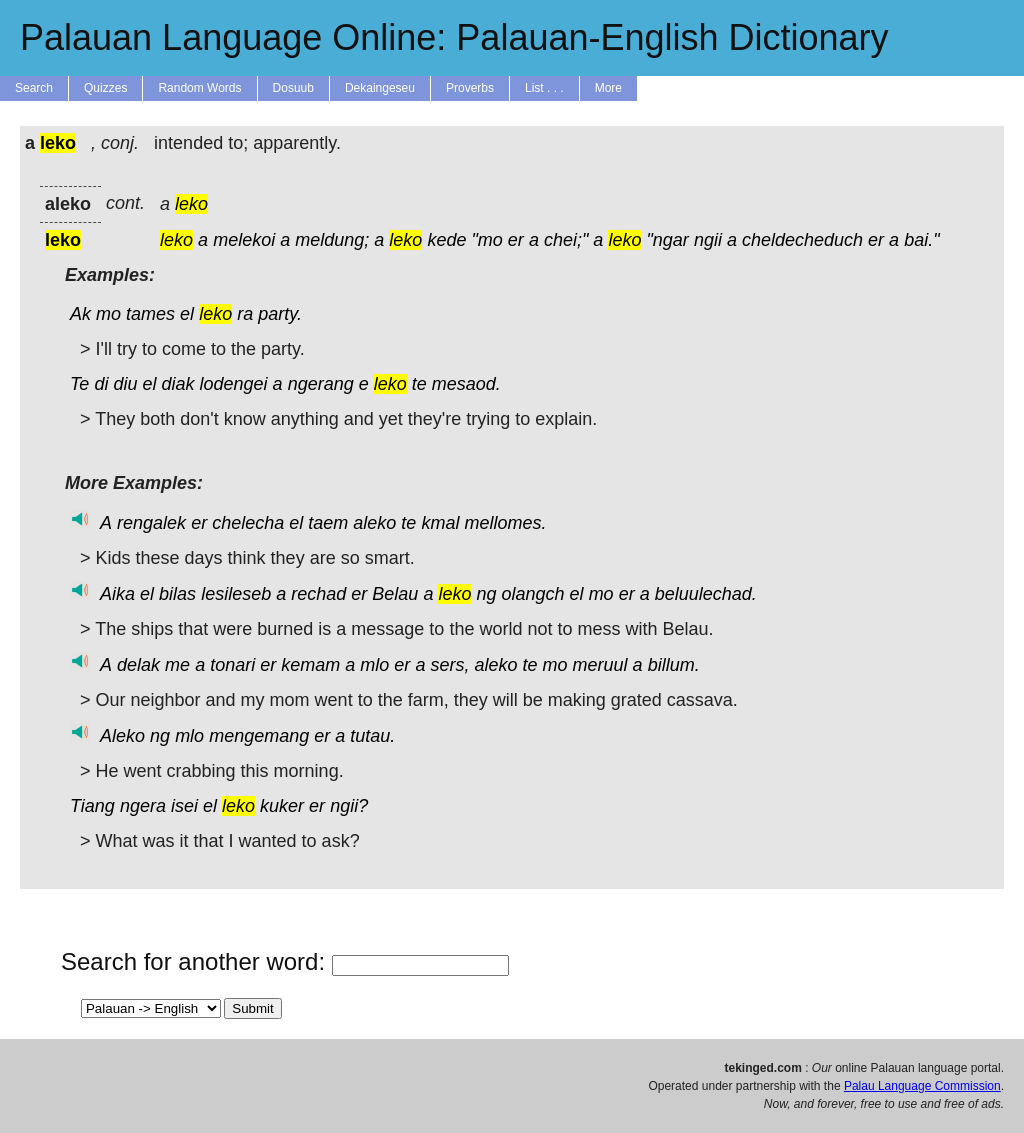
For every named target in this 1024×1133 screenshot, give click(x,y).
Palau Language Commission (922, 1086)
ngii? (349, 806)
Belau (395, 594)
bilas (177, 594)
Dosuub (293, 88)
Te (79, 384)
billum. (674, 665)
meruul (600, 665)
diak (177, 384)
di (101, 384)
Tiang (92, 806)
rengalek (151, 523)
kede (446, 240)
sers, (449, 665)
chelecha (248, 523)
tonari (232, 665)
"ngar (667, 240)
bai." (921, 240)
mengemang (259, 736)
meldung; (332, 240)
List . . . (544, 88)
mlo (374, 665)
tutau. (372, 736)
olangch (533, 594)
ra (245, 314)
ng (486, 594)
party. (280, 314)
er (516, 240)
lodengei (234, 384)
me (177, 665)
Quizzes (105, 88)
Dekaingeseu (380, 88)
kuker (282, 806)
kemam (310, 665)
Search (34, 88)
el (187, 314)
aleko (374, 523)
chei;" (566, 240)
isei (184, 806)
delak (138, 665)
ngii (708, 240)
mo (108, 314)
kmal (440, 523)
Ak (80, 314)
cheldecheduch (802, 240)
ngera (143, 806)
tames (150, 314)
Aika (117, 594)
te (419, 384)
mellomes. (505, 523)
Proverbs (470, 88)
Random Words (199, 88)
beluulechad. (706, 594)
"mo (486, 240)
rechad (318, 594)
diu (125, 384)
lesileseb (236, 594)
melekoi (244, 240)
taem (328, 523)
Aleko (122, 736)
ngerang (321, 384)
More (608, 88)
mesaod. (466, 384)
